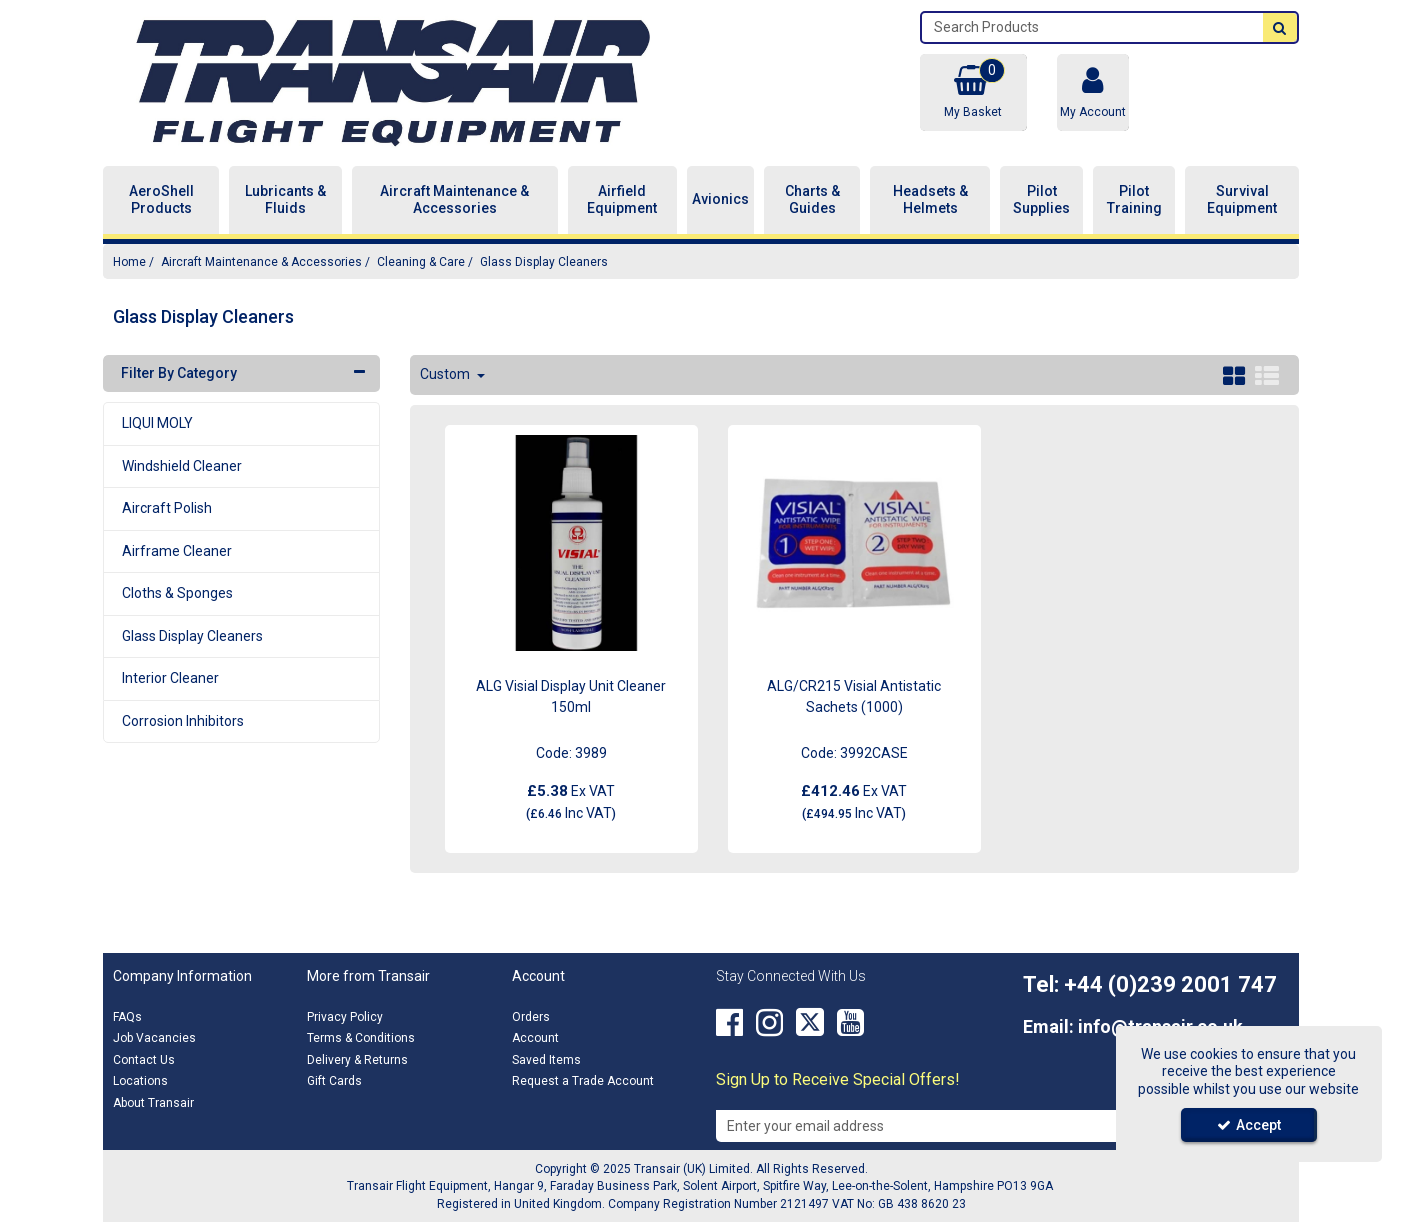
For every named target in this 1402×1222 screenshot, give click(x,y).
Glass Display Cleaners (192, 636)
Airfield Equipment (622, 200)
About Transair (153, 1103)
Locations (140, 1081)
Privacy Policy (345, 1017)
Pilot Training (1134, 200)
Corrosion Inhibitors (183, 721)
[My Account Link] (1093, 92)
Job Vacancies (154, 1038)
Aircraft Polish (167, 508)
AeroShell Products (161, 200)
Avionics (720, 199)
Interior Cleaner (170, 678)
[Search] (1092, 27)
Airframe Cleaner (177, 551)
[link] (729, 1023)
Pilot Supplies (1041, 200)
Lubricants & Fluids (285, 200)
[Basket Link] (973, 92)
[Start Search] (1280, 27)
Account (535, 1038)
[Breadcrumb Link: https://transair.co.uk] (129, 261)
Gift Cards (334, 1081)
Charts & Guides (812, 200)
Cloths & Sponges (177, 593)
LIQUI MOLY (157, 423)
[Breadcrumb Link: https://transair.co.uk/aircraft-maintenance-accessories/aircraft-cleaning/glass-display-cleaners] (544, 261)
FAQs (127, 1017)
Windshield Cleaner (182, 466)
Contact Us (144, 1060)
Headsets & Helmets (930, 200)
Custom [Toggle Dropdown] (446, 374)
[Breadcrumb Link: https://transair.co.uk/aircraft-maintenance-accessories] (261, 261)
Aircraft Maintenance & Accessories (454, 200)
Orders (531, 1017)
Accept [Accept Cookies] (1249, 1125)
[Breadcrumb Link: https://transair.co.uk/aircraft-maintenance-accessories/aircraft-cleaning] (421, 261)
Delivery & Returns (357, 1060)
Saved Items (546, 1060)
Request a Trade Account (583, 1081)
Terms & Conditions (361, 1038)
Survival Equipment (1242, 200)
